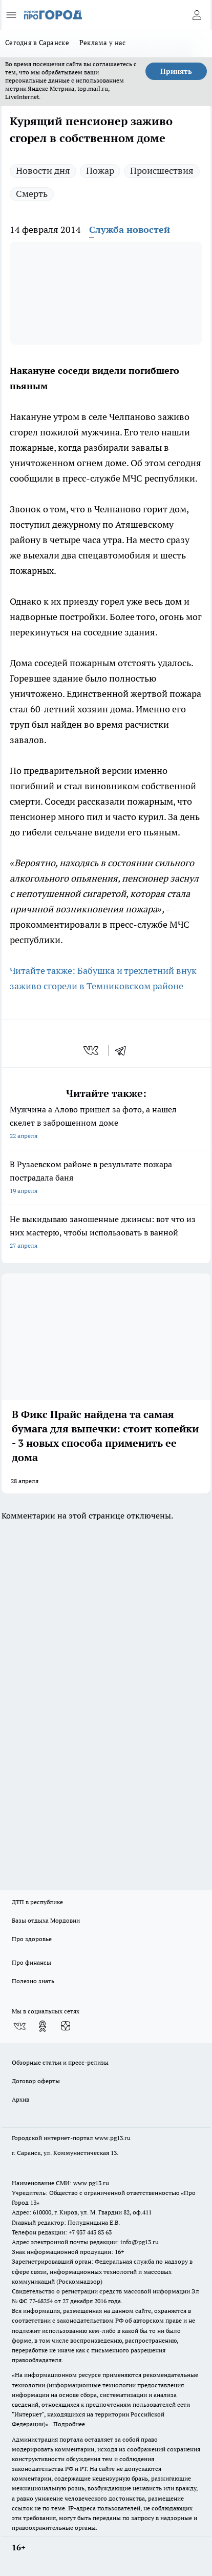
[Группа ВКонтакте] (19, 2026)
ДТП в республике (37, 1902)
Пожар (100, 170)
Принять (176, 71)
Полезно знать (33, 1981)
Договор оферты (36, 2081)
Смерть (32, 193)
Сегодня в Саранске (37, 42)
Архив (20, 2099)
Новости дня (43, 170)
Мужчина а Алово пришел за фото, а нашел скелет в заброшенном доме (106, 1123)
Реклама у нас (102, 42)
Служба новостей (129, 229)
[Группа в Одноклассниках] (42, 2026)
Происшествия (162, 170)
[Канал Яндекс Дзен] (65, 2026)
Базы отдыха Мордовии (46, 1920)
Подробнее (69, 2424)
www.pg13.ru (113, 2138)
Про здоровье (32, 1939)
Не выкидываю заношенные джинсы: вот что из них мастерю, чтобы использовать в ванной (106, 1233)
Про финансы (31, 1962)
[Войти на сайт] (196, 15)
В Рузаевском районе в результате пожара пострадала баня (106, 1178)
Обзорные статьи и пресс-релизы (60, 2062)
